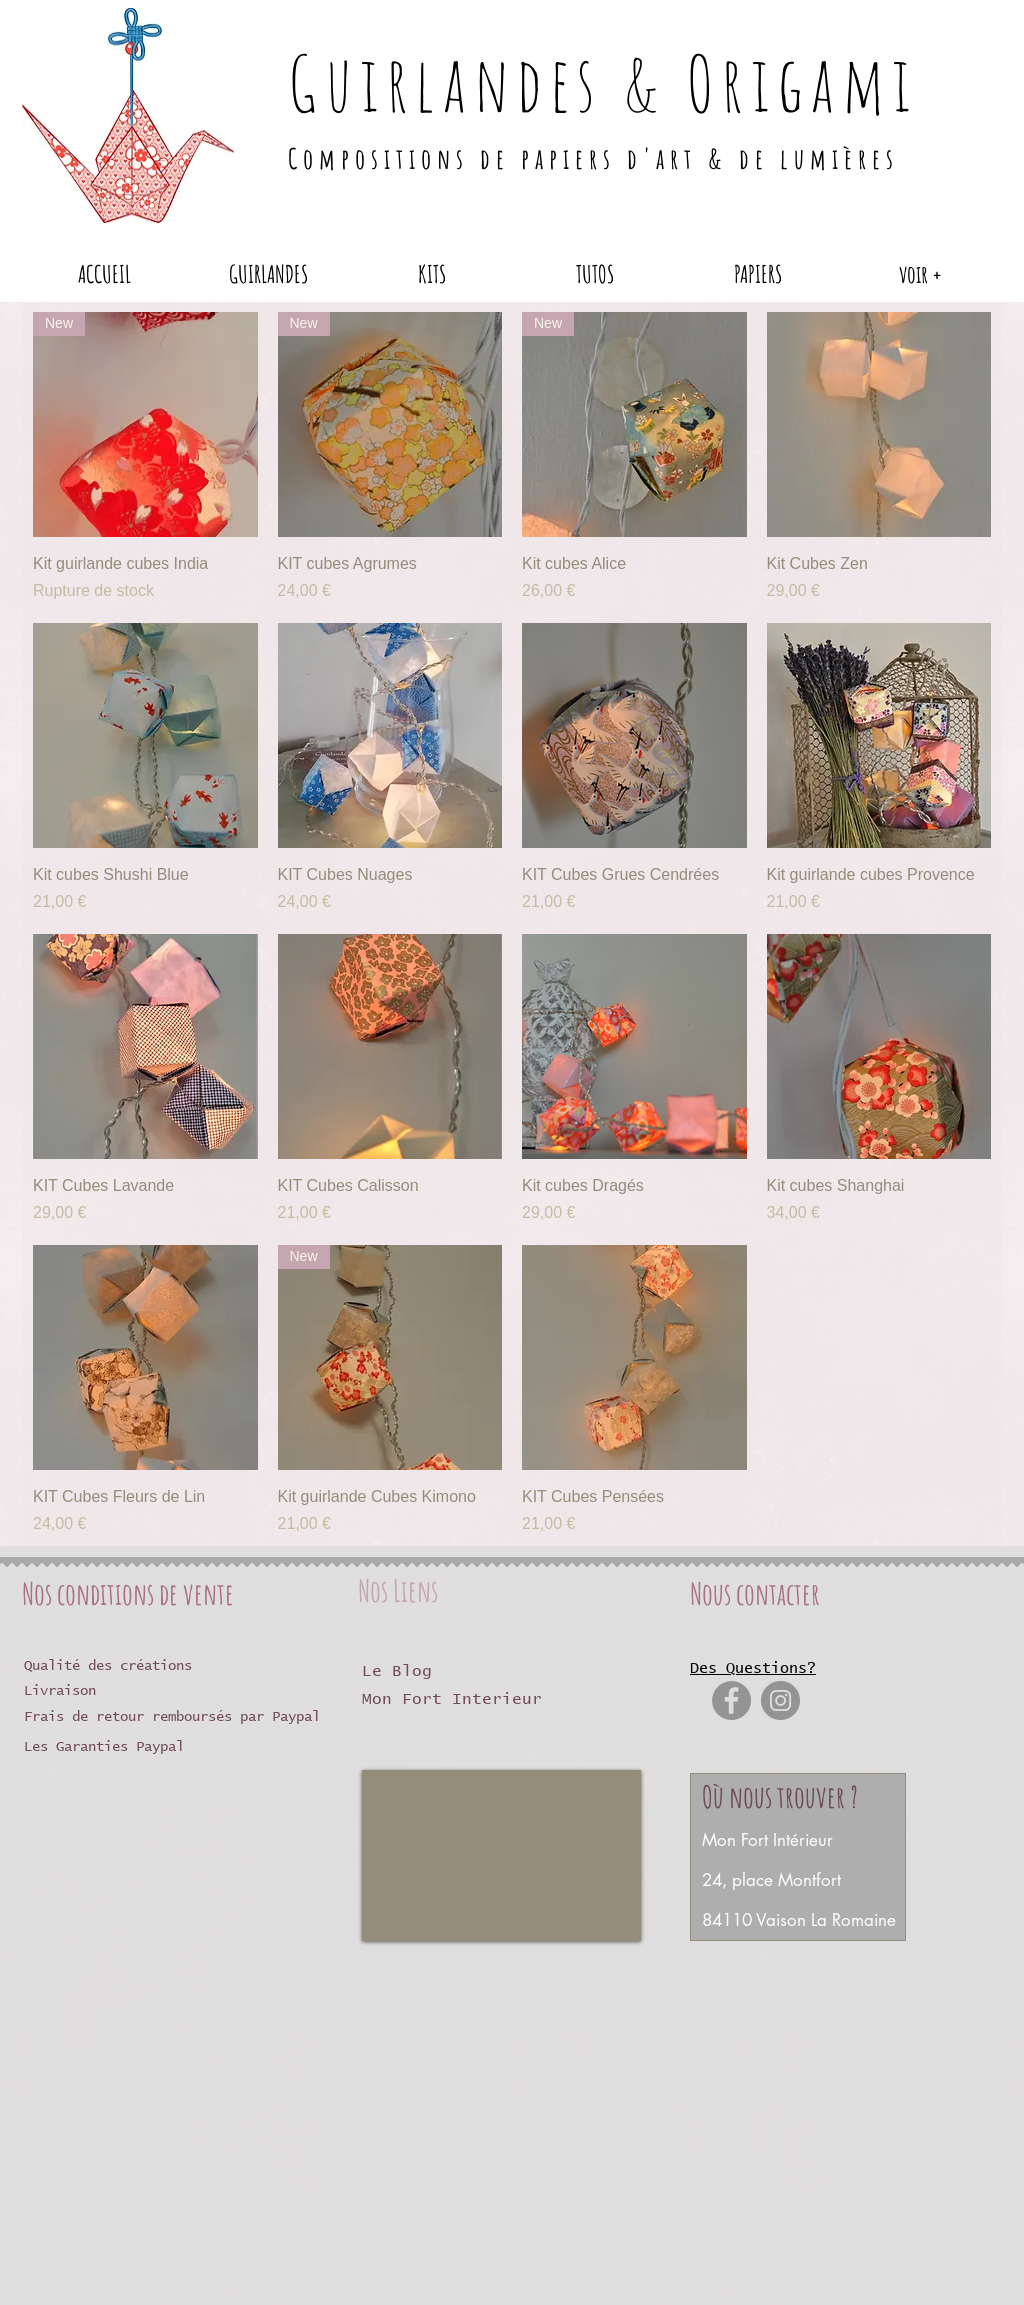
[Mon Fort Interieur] (532, 1699)
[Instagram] (780, 1700)
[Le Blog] (411, 1671)
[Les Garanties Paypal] (120, 1748)
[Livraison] (107, 1692)
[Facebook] (731, 1700)
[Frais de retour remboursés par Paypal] (183, 1717)
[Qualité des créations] (125, 1667)
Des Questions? (753, 1668)
